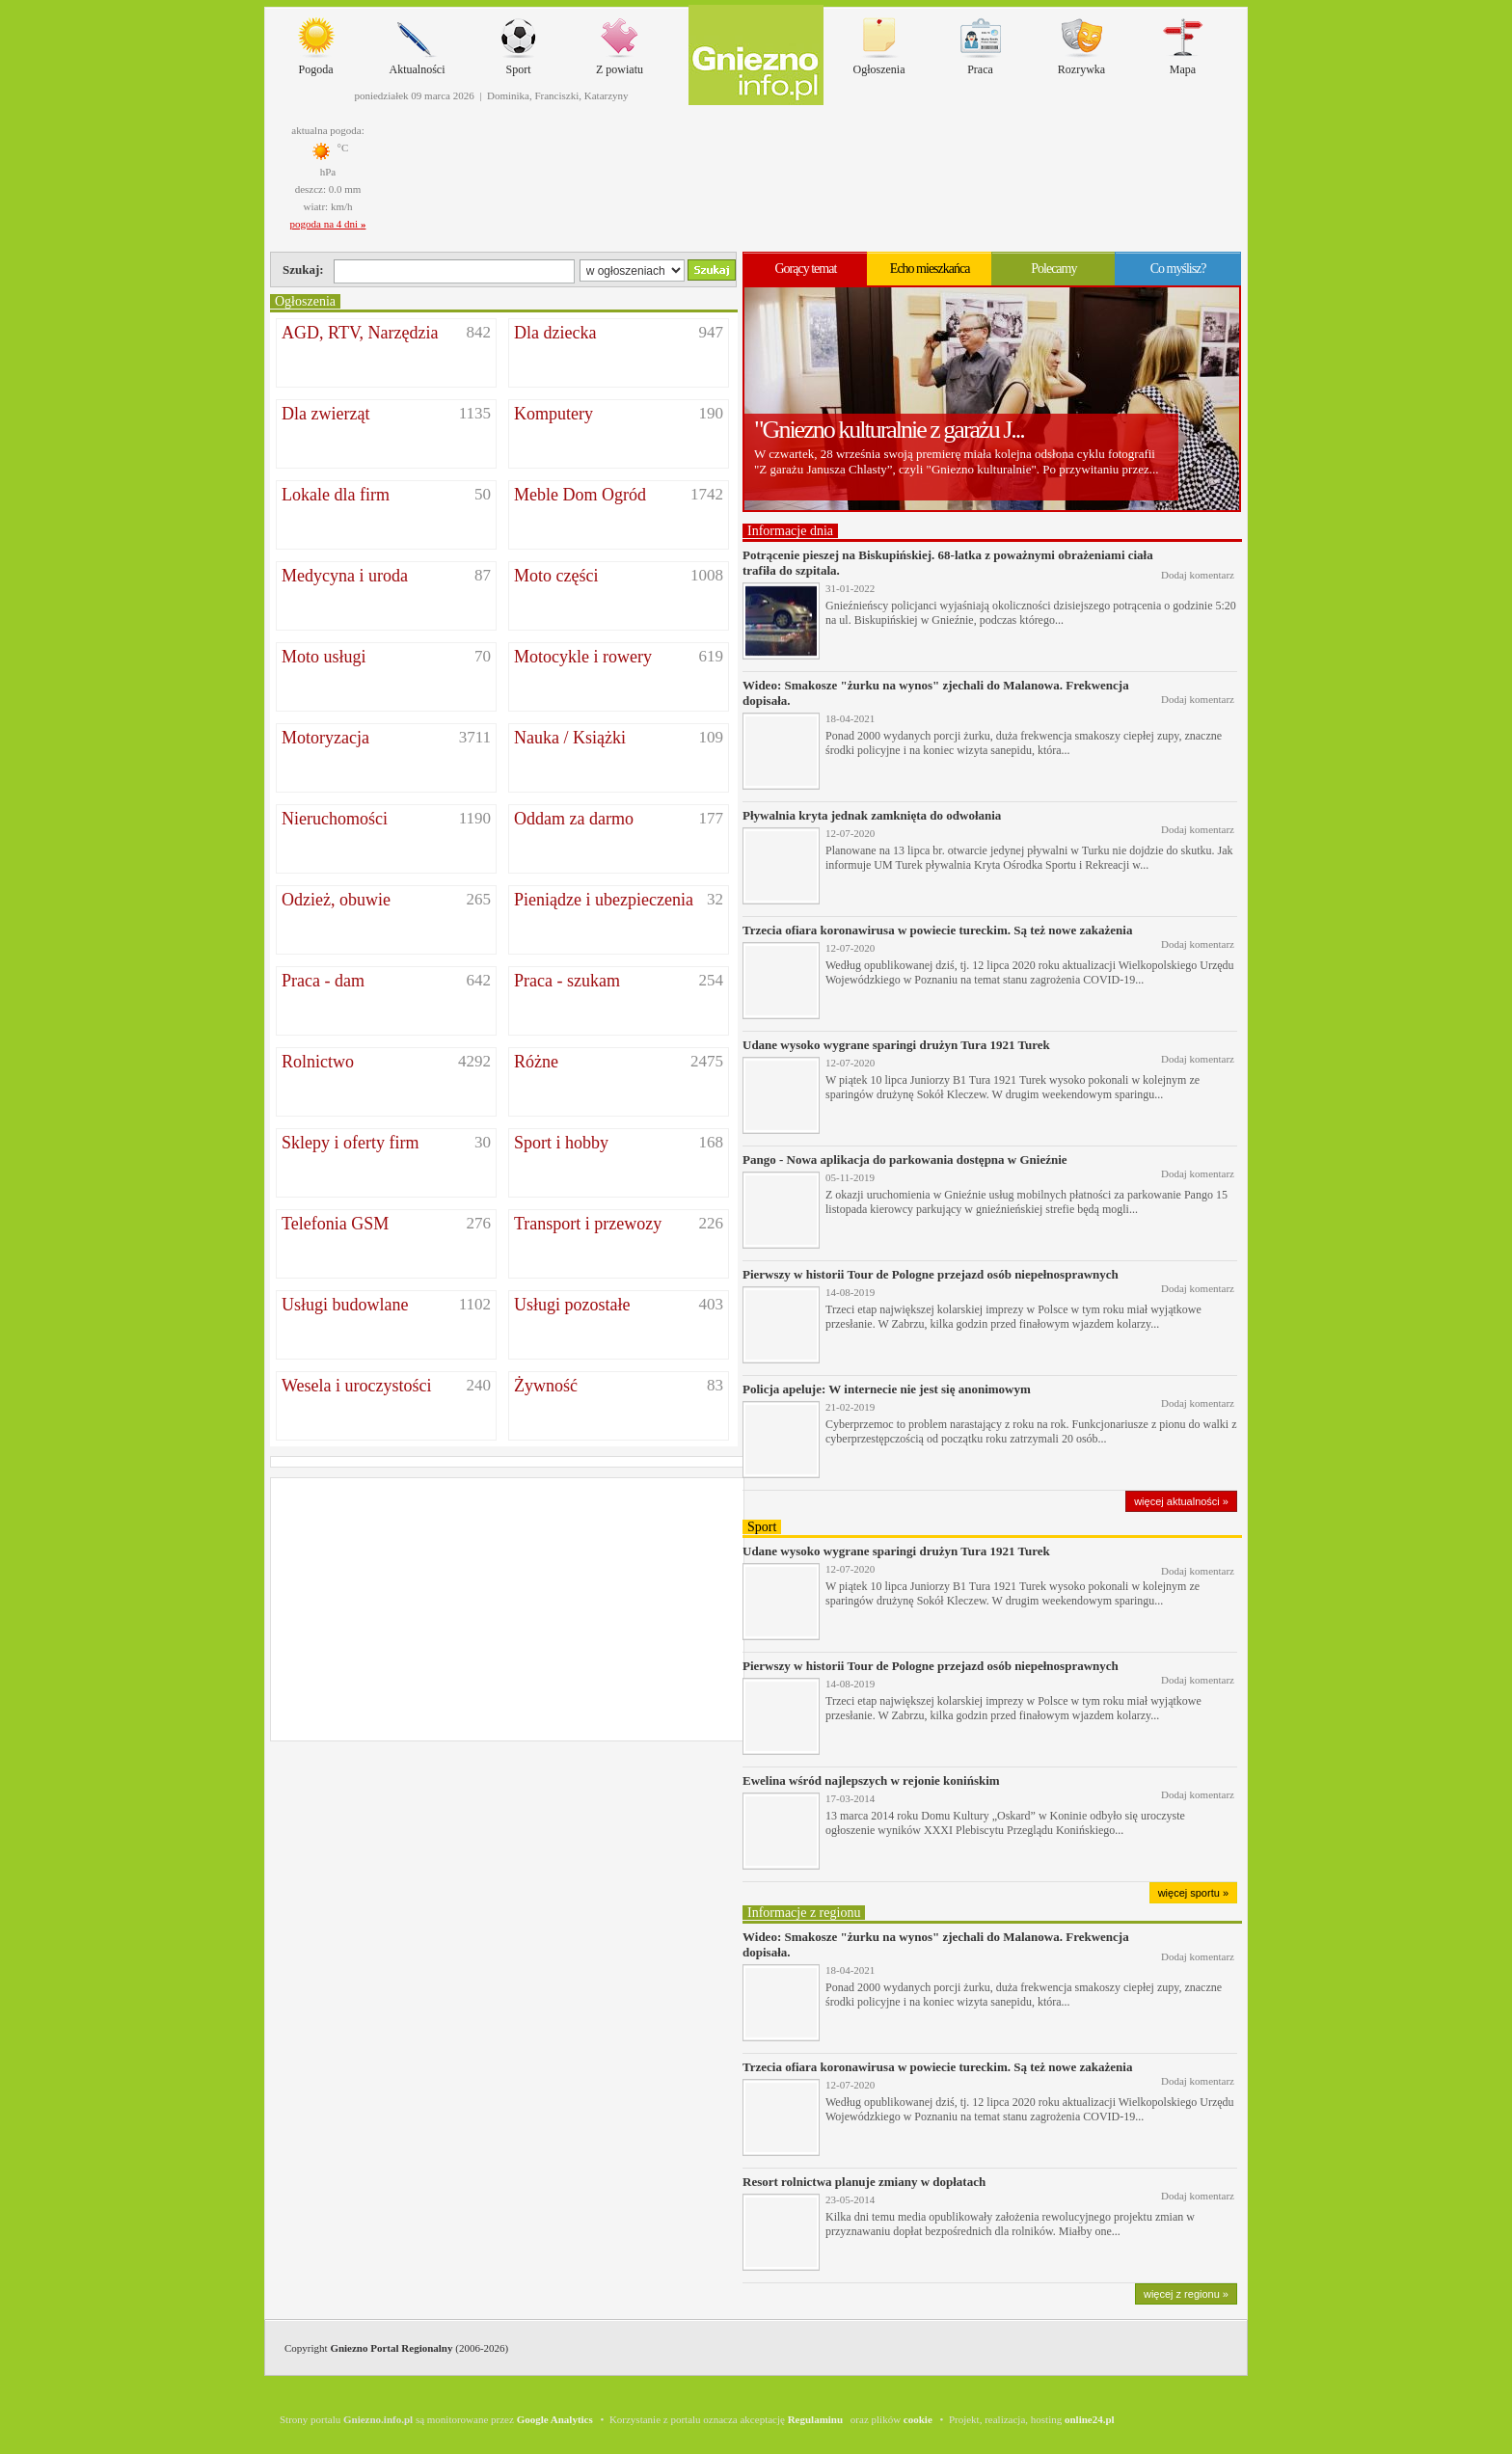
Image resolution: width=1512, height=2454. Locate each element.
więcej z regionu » (1186, 2294)
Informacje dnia (790, 531)
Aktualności (418, 42)
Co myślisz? (1178, 268)
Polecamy (1053, 268)
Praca (980, 42)
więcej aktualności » (1181, 1501)
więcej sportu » (1193, 1893)
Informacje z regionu (803, 1912)
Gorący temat (805, 268)
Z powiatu (619, 42)
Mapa (1183, 42)
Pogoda (316, 42)
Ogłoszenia (879, 42)
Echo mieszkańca (930, 268)
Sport (519, 42)
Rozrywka (1081, 42)
